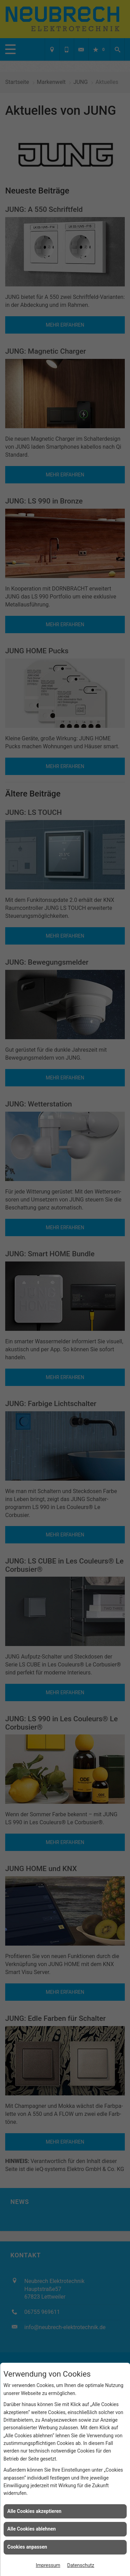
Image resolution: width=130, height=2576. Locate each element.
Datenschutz (80, 2565)
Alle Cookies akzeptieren (34, 2511)
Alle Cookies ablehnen (31, 2529)
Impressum (48, 2565)
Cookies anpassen (27, 2547)
